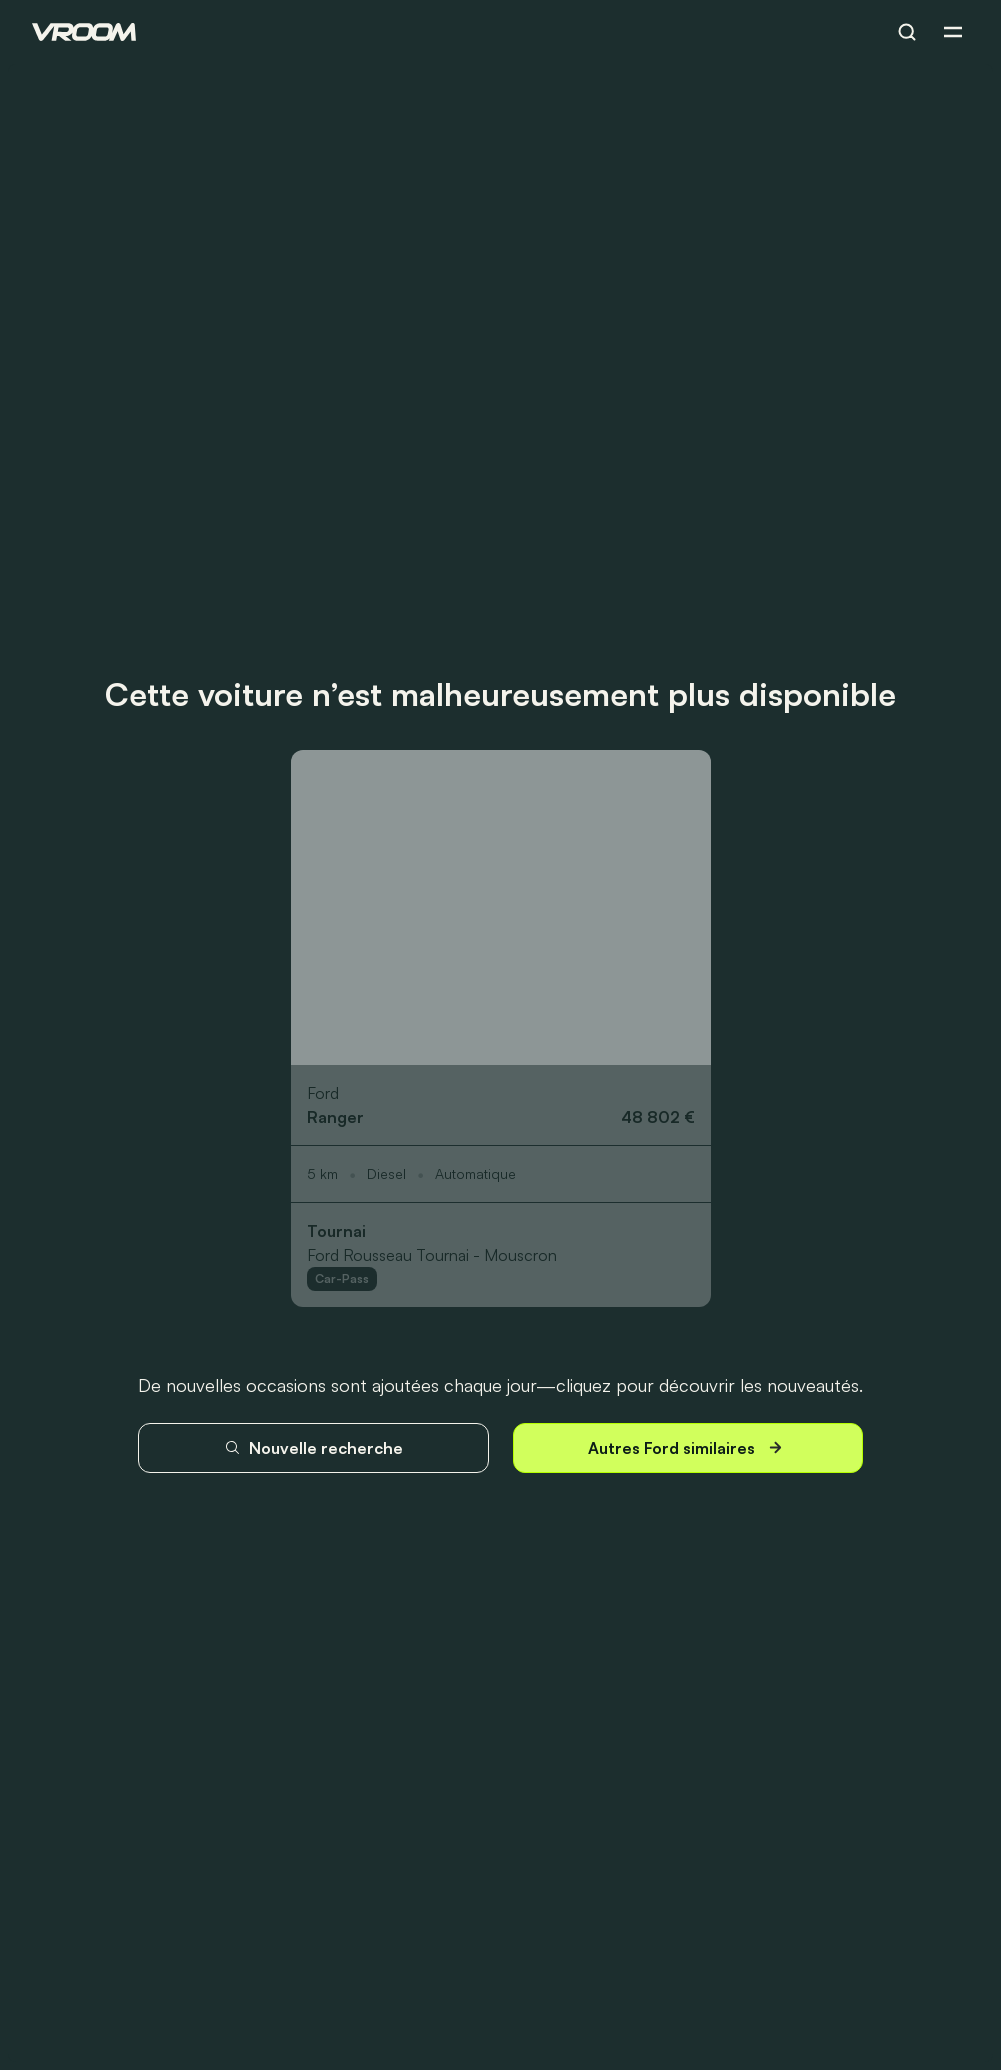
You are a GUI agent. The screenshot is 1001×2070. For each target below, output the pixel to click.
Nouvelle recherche (313, 1448)
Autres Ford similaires (687, 1447)
